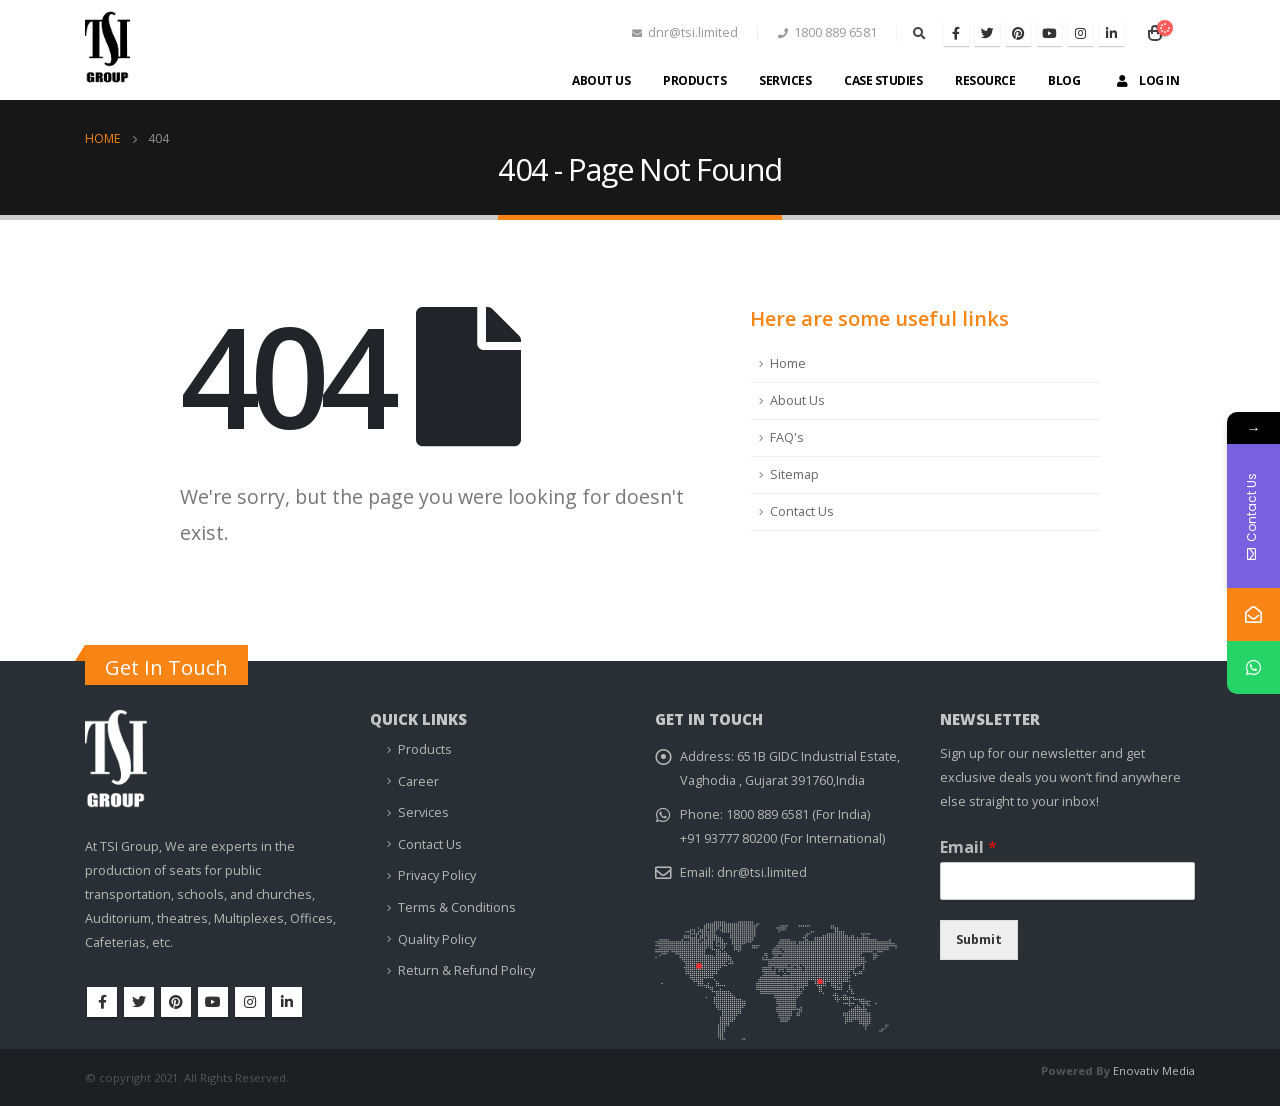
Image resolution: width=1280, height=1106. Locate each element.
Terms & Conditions (457, 907)
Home (788, 363)
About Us (601, 80)
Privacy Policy (437, 875)
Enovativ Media (1154, 1070)
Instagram (250, 1002)
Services (785, 80)
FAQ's (787, 437)
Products (694, 80)
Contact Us (802, 511)
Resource (985, 80)
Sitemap (794, 474)
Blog (1064, 80)
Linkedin (287, 1002)
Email (968, 847)
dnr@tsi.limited (762, 872)
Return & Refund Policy (466, 970)
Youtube (213, 1002)
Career (418, 781)
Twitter (139, 1002)
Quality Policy (437, 939)
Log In (1146, 80)
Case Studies (883, 80)
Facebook (102, 1002)
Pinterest (176, 1002)
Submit (979, 939)
